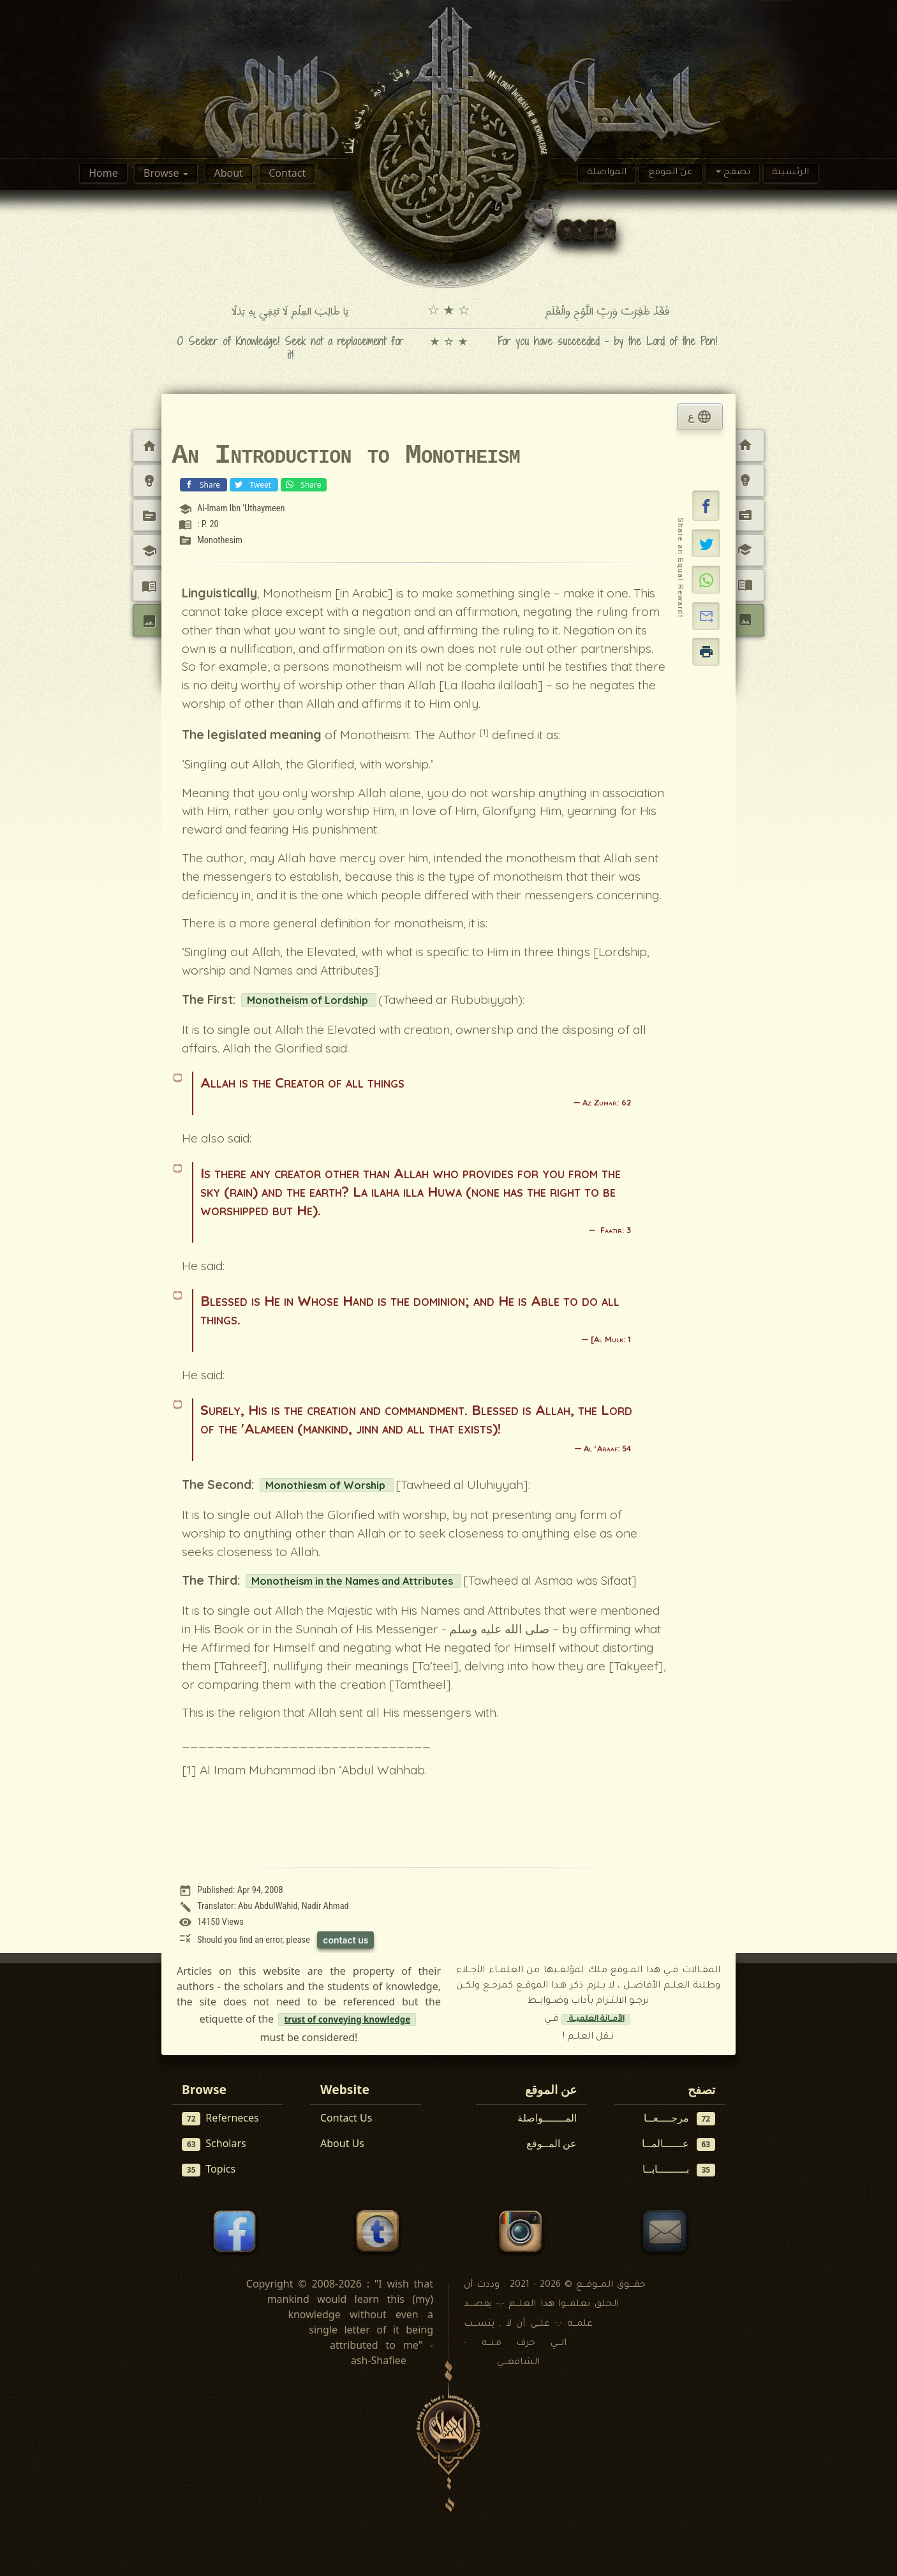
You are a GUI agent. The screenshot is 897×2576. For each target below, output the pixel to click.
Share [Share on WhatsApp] (302, 484)
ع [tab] (700, 416)
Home (103, 173)
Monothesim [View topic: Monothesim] (219, 540)
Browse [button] (162, 173)
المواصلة (606, 173)
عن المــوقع (551, 2143)
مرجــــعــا (680, 2118)
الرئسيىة (790, 173)
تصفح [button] (735, 173)
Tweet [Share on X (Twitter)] (252, 484)
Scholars (214, 2143)
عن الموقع (670, 173)
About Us (342, 2143)
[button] (706, 505)
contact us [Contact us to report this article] (345, 1940)
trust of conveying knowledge (347, 2019)
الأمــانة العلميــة (596, 2019)
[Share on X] (706, 543)
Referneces (220, 2118)
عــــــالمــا (679, 2143)
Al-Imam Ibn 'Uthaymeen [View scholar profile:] (241, 508)
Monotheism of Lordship (309, 1000)
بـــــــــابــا (679, 2169)
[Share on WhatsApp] (706, 579)
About (228, 173)
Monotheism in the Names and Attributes (353, 1581)
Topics (208, 2169)
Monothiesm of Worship (326, 1485)
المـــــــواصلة (547, 2118)
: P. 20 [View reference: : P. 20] (208, 524)
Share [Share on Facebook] (202, 484)
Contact (287, 173)
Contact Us (346, 2118)
